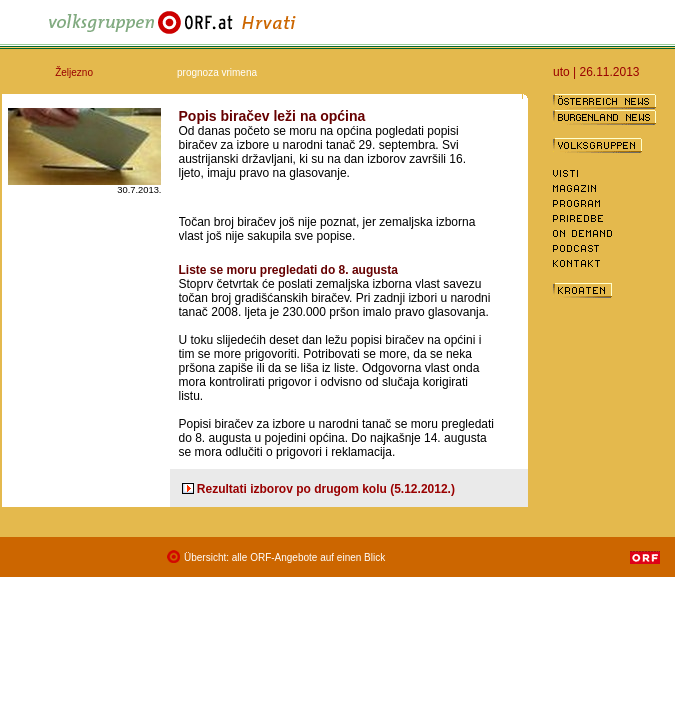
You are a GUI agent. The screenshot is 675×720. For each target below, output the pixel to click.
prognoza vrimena (217, 72)
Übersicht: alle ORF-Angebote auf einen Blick (284, 557)
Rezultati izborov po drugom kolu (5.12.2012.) (326, 489)
